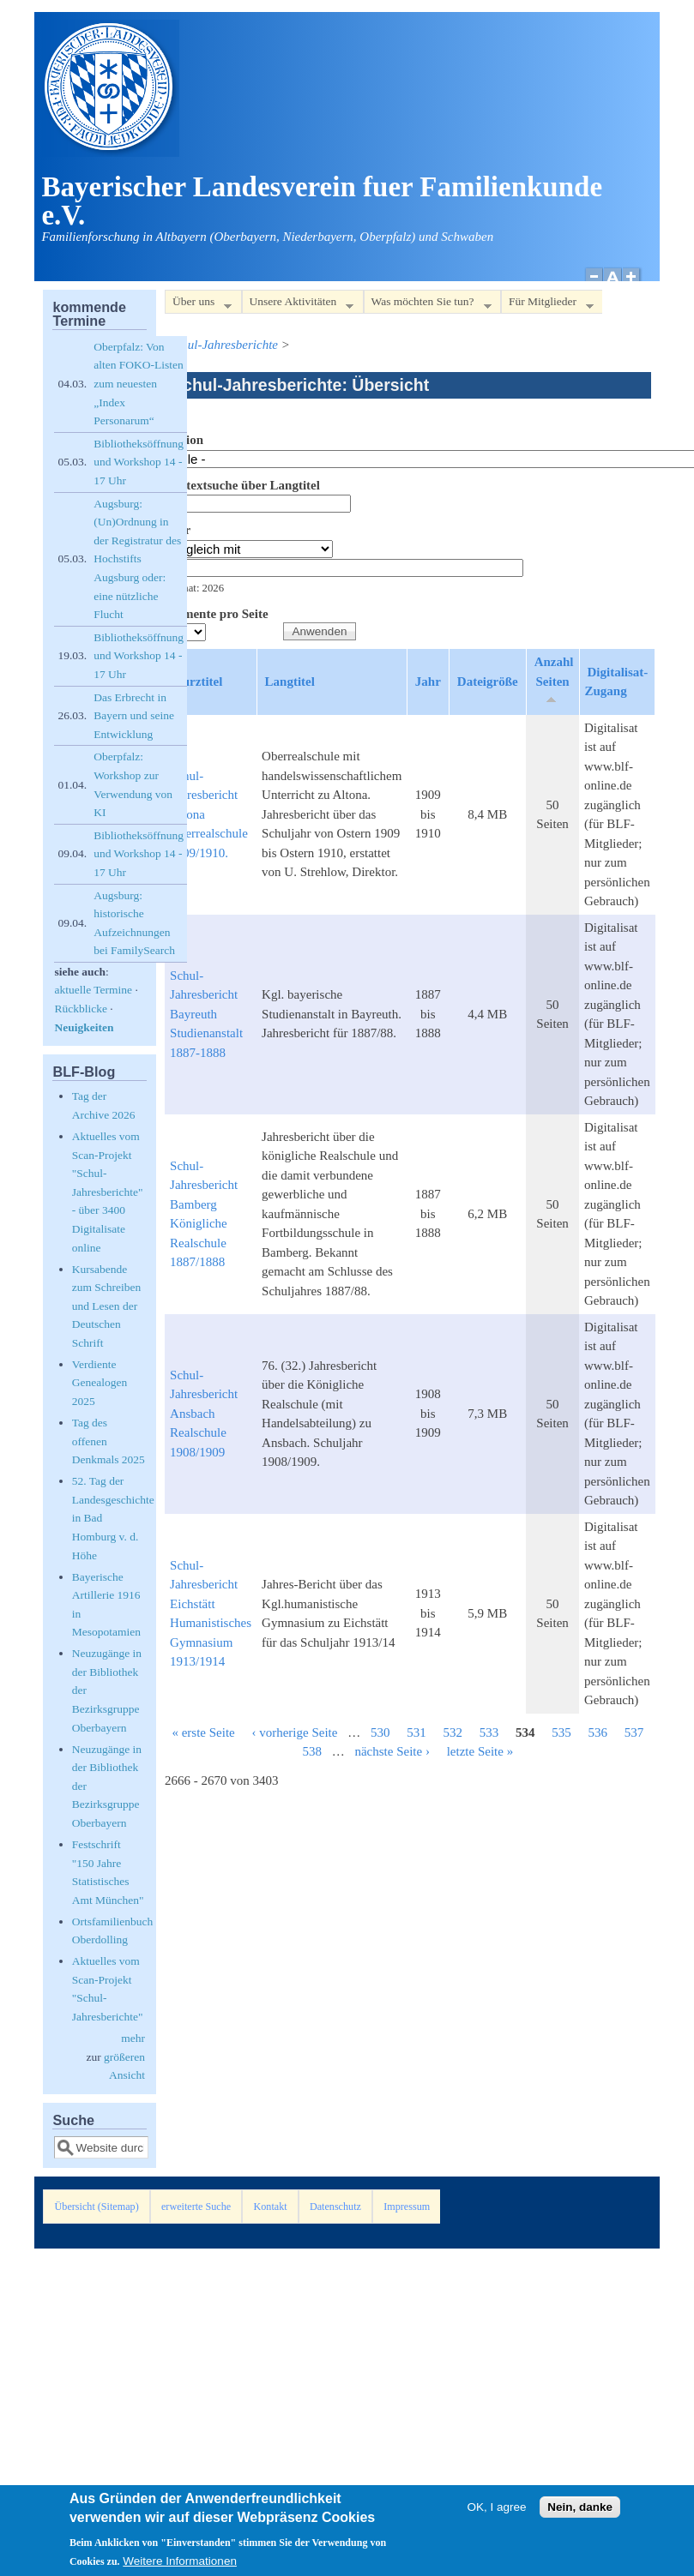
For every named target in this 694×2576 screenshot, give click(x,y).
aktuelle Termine (93, 989)
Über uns (198, 305)
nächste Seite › (391, 1751)
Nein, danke (580, 2513)
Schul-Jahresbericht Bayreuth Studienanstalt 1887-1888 (206, 1014)
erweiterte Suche (196, 2207)
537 (634, 1732)
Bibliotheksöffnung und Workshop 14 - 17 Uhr (139, 462)
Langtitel (290, 681)
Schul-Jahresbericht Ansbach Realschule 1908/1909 (204, 1413)
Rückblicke (80, 1008)
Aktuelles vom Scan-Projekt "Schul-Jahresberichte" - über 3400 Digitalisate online (107, 1192)
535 (561, 1732)
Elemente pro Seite (217, 614)
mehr (133, 2038)
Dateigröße (487, 681)
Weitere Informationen (180, 2567)
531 (416, 1732)
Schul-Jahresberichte (223, 344)
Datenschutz (335, 2207)
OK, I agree (497, 2513)
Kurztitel (197, 681)
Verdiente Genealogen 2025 (99, 1383)
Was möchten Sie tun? (428, 305)
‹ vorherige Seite (294, 1732)
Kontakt (270, 2207)
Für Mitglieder (547, 305)
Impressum (406, 2207)
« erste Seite (203, 1732)
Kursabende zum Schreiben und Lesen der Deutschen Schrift (107, 1306)
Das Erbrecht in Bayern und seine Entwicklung (134, 716)
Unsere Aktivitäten (298, 305)
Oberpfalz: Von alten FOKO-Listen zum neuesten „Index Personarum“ (139, 383)
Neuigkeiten (83, 1027)
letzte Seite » (480, 1751)
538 (312, 1751)
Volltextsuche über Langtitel (242, 485)
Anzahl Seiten (554, 680)
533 (489, 1732)
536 (597, 1732)
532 (452, 1732)
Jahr (177, 530)
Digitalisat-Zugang (617, 682)
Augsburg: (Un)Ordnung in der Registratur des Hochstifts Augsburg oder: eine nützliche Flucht (137, 559)
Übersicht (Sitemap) (97, 2207)
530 (380, 1732)
